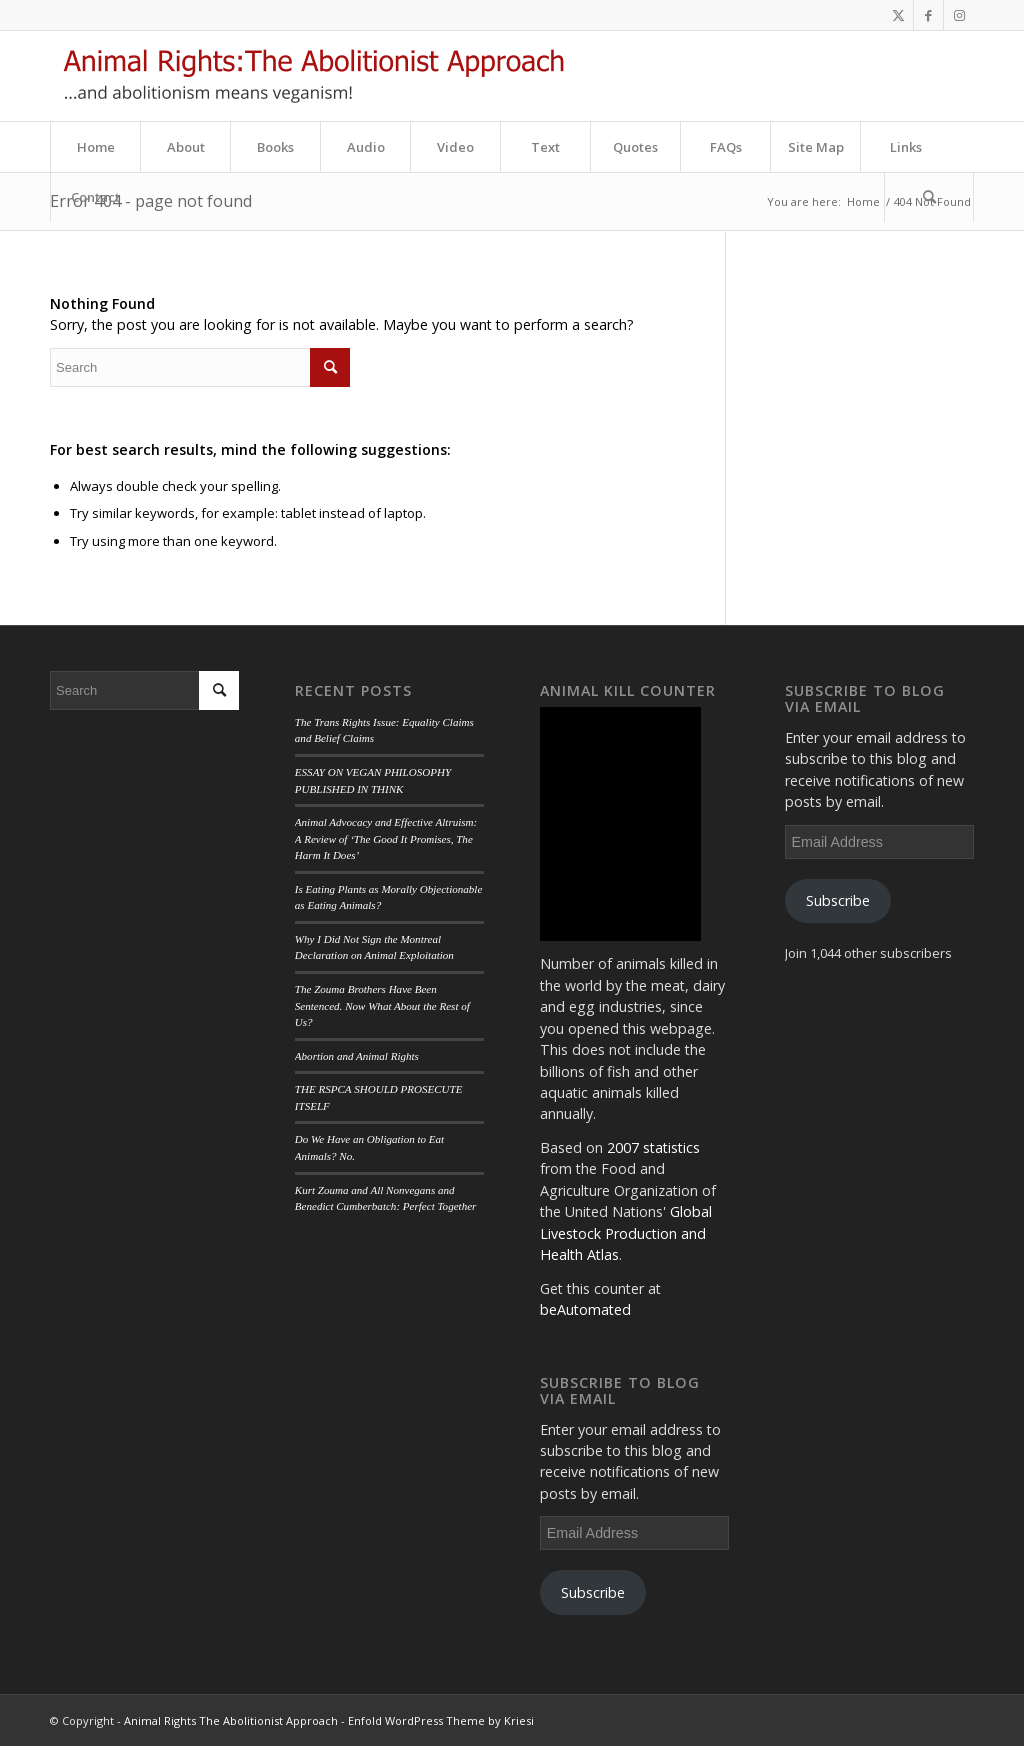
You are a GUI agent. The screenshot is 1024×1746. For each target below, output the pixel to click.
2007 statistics (653, 1147)
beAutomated (585, 1309)
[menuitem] (95, 147)
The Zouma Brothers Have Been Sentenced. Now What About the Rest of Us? (382, 1005)
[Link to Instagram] (959, 15)
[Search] (929, 197)
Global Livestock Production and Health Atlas (626, 1233)
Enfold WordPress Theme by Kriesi (441, 1720)
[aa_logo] (313, 76)
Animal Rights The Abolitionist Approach (231, 1720)
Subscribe (593, 1592)
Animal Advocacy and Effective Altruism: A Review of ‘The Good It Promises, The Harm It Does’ (386, 838)
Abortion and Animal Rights (357, 1056)
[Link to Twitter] (898, 15)
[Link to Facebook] (928, 15)
